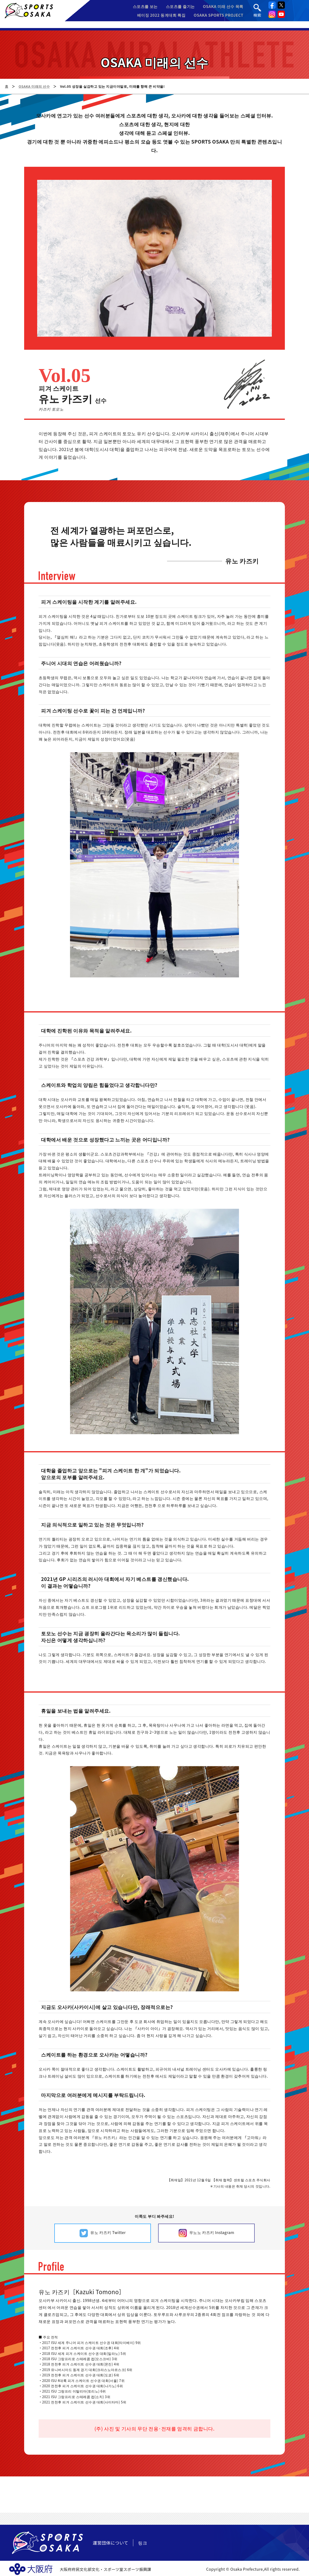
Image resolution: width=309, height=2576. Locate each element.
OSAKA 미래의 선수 (34, 86)
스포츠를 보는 (145, 8)
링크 (142, 2543)
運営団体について (110, 2543)
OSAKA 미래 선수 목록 (224, 8)
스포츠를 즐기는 (180, 8)
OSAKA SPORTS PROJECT (219, 16)
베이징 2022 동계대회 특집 (162, 16)
